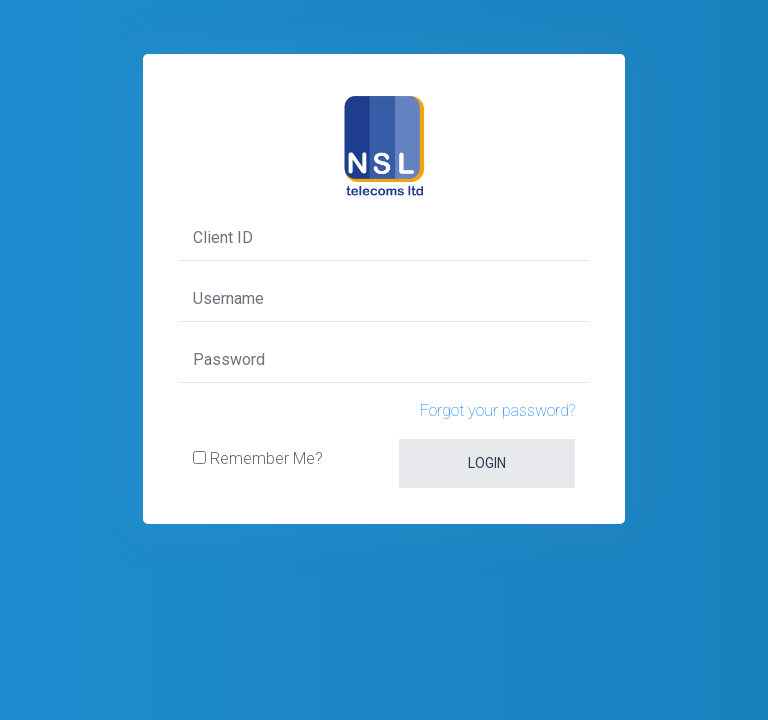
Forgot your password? (497, 410)
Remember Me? (264, 458)
